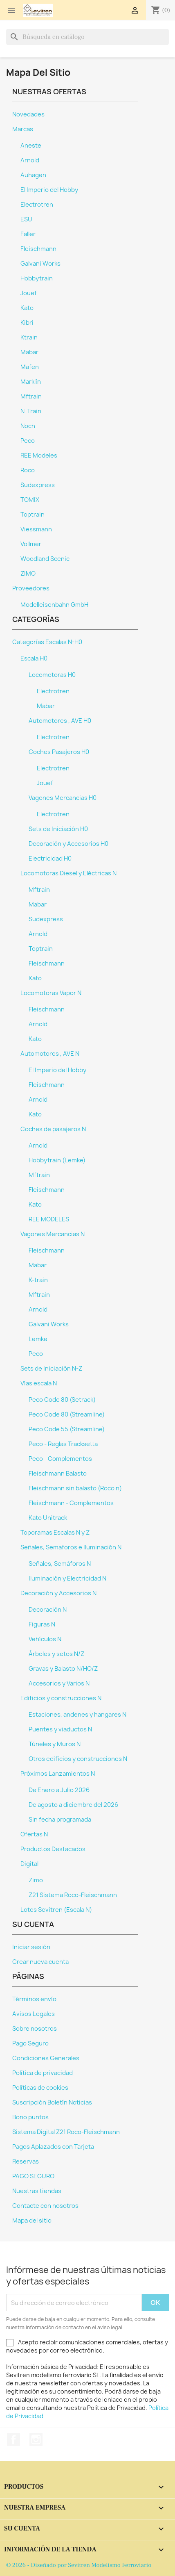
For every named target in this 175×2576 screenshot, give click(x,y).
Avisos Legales (33, 2014)
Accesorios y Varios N (59, 1683)
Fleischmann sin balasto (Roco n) (75, 1488)
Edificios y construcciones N (60, 1698)
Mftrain (31, 396)
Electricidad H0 (50, 858)
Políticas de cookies (40, 2088)
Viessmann (36, 529)
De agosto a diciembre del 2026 (73, 1805)
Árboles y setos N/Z (56, 1654)
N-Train (30, 411)
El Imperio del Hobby (49, 190)
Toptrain (32, 514)
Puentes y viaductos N (60, 1729)
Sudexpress (37, 485)
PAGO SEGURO (33, 2176)
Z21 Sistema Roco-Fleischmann (73, 1895)
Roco (27, 470)
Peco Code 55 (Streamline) (67, 1429)
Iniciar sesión (31, 1947)
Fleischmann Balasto (58, 1473)
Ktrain (29, 337)
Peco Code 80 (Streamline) (67, 1414)
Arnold (29, 160)
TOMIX (29, 500)
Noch (27, 426)
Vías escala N (38, 1383)
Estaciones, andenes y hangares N (77, 1715)
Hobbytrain (36, 278)
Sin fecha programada (60, 1819)
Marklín (30, 382)
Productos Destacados (52, 1849)
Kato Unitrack (48, 1518)
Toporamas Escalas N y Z (55, 1532)
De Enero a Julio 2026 (59, 1790)
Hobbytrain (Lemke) (57, 1160)
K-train (38, 1280)
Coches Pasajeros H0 (59, 752)
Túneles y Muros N (55, 1744)
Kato (27, 308)
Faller (28, 234)
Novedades (28, 114)
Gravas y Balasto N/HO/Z (63, 1669)
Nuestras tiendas (36, 2191)
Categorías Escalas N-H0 (47, 642)
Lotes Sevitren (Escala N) (56, 1910)
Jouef (28, 293)
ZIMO (28, 573)
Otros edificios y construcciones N (78, 1759)
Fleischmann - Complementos (71, 1503)
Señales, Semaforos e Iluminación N (70, 1547)
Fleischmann (38, 249)
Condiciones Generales (45, 2058)
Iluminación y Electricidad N (67, 1578)
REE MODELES (49, 1219)
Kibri (27, 323)
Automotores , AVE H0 (60, 721)
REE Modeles (38, 455)
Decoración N (48, 1610)
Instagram (36, 2439)
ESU (26, 219)
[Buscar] (87, 37)
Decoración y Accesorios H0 (68, 844)
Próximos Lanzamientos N (57, 1774)
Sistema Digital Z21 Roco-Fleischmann (66, 2132)
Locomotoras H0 (52, 675)
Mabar (29, 352)
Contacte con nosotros (45, 2206)
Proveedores (30, 588)
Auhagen (33, 175)
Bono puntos (30, 2117)
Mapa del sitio (32, 2220)
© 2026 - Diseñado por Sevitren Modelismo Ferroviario (78, 2565)
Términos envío (34, 1999)
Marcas (22, 129)
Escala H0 (33, 658)
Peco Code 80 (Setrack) (62, 1400)
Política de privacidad (42, 2073)
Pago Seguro (30, 2043)
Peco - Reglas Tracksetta (63, 1444)
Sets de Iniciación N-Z (51, 1368)
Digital (29, 1864)
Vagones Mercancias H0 (62, 798)
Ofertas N (34, 1834)
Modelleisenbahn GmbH (54, 605)
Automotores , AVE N (49, 1054)
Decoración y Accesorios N (58, 1593)
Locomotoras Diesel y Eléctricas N (68, 873)
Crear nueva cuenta (40, 1962)
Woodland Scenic (45, 559)
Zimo (36, 1880)
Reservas (25, 2161)
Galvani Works (40, 264)
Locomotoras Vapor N (50, 993)
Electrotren (36, 204)
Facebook (13, 2439)
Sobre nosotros (34, 2029)
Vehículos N (45, 1639)
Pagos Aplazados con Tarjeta (53, 2147)
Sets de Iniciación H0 (58, 829)
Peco (27, 441)
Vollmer (30, 544)
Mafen (29, 367)
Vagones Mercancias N (52, 1234)
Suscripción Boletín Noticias (52, 2102)
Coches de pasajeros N (53, 1129)
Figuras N (42, 1624)
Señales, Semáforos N (60, 1564)
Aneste (30, 145)
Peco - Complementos (60, 1459)
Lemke (38, 1339)
